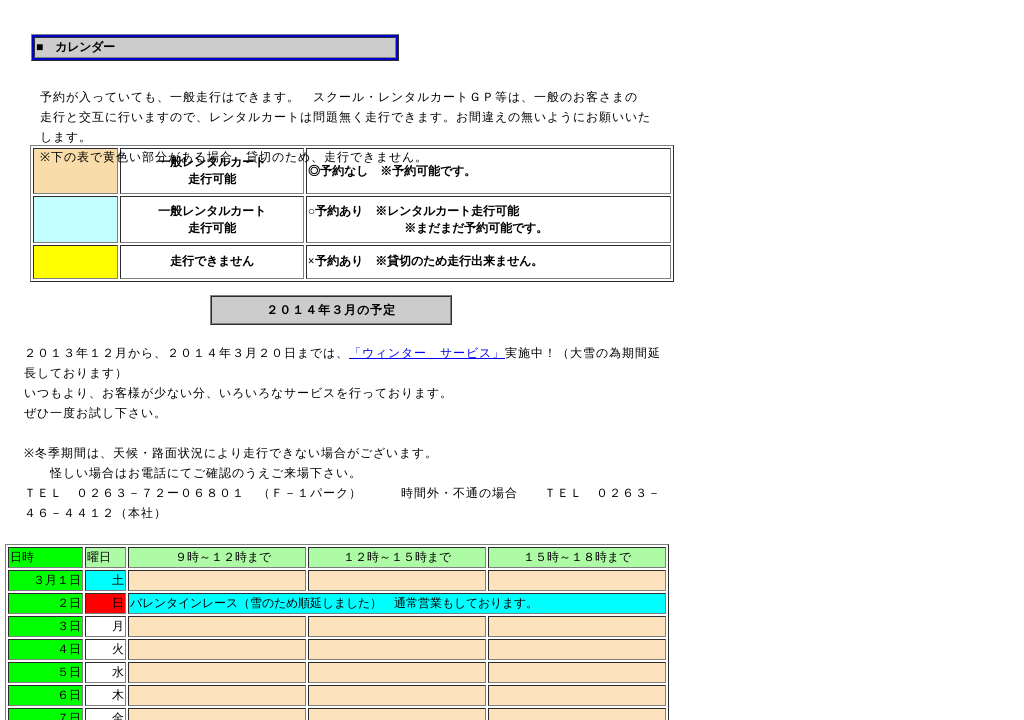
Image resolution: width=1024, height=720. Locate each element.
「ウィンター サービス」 (427, 353)
